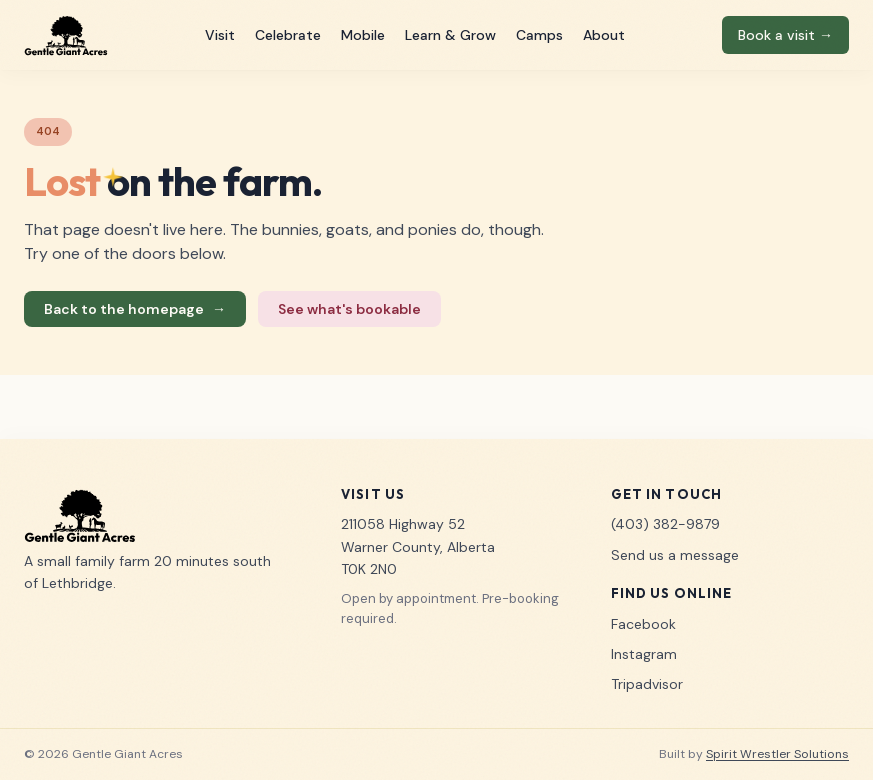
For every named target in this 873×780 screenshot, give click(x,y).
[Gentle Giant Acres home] (66, 35)
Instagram (644, 654)
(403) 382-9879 (665, 524)
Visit (220, 35)
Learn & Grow (450, 35)
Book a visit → (785, 35)
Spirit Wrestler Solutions (777, 754)
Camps (539, 35)
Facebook (643, 624)
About (604, 35)
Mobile (363, 35)
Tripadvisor (647, 684)
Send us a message (675, 555)
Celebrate (288, 35)
